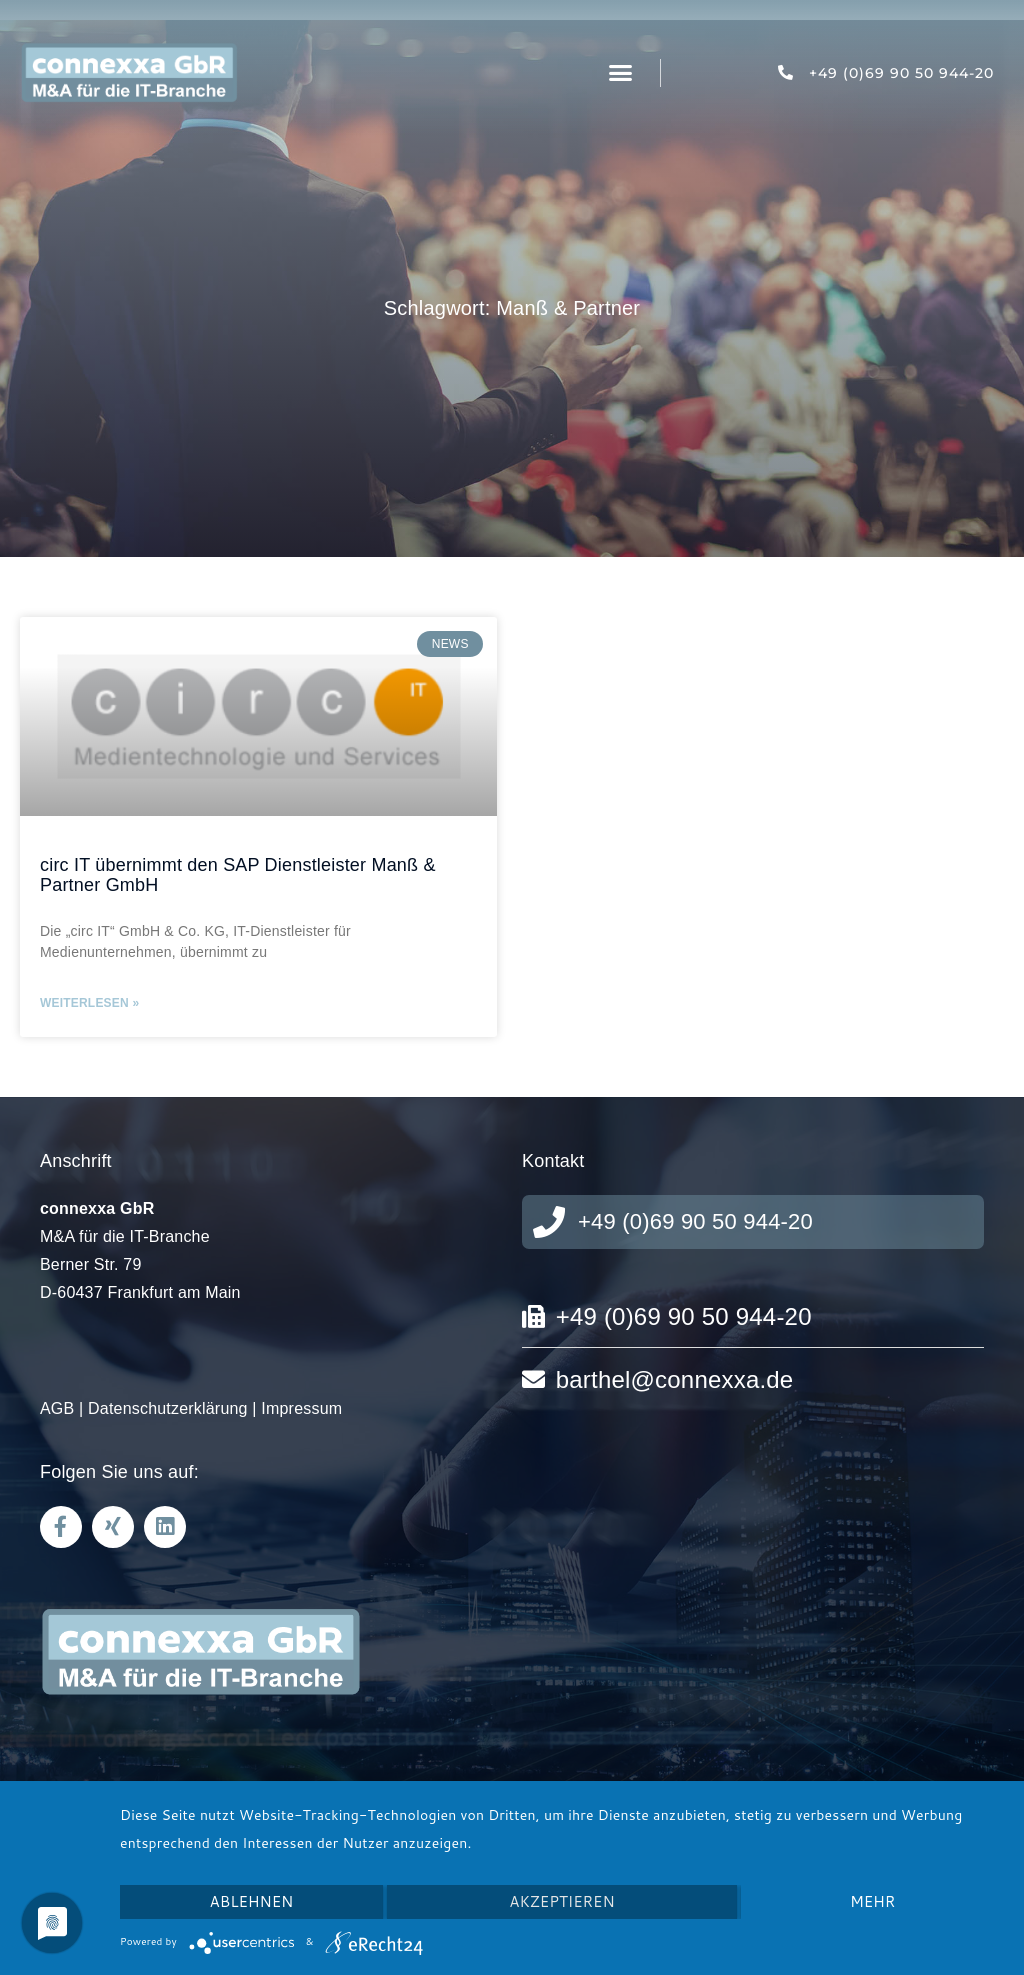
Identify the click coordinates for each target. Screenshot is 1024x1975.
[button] (621, 73)
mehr (872, 1901)
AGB (57, 1408)
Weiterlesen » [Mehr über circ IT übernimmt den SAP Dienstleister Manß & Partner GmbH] (89, 1003)
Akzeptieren (561, 1901)
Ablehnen (252, 1901)
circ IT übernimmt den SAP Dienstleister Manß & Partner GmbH (238, 875)
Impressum (301, 1408)
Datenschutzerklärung (168, 1408)
